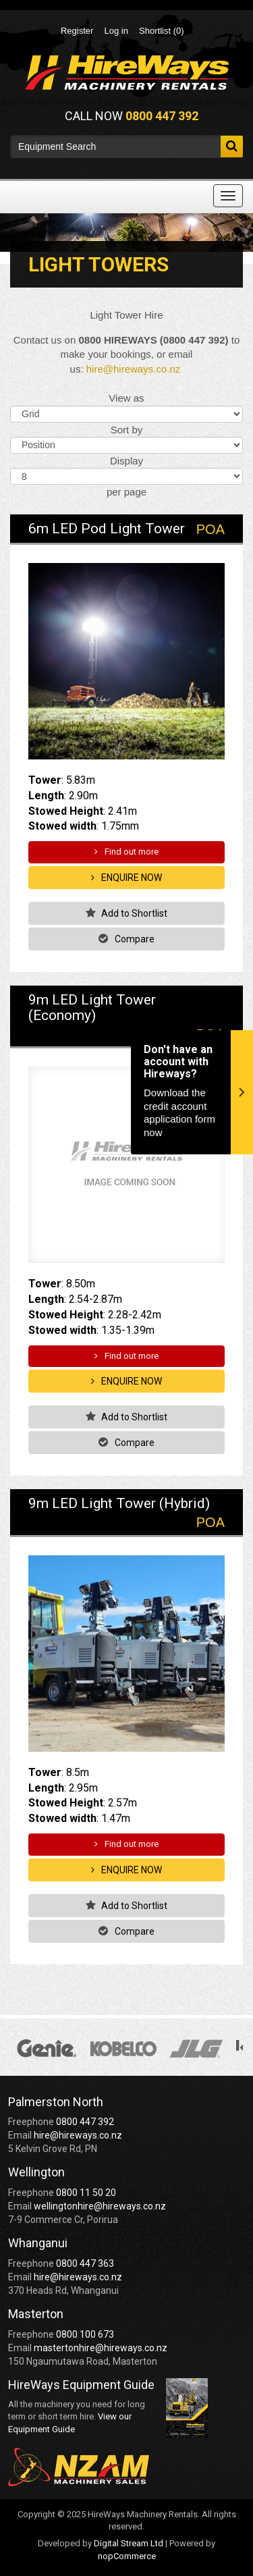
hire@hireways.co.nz (133, 369)
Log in (116, 31)
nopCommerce (127, 2556)
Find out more (126, 852)
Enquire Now (126, 877)
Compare (126, 939)
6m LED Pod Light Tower (106, 528)
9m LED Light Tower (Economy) (92, 1007)
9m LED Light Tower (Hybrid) (119, 1503)
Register (77, 31)
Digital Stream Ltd (128, 2543)
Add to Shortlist (127, 913)
